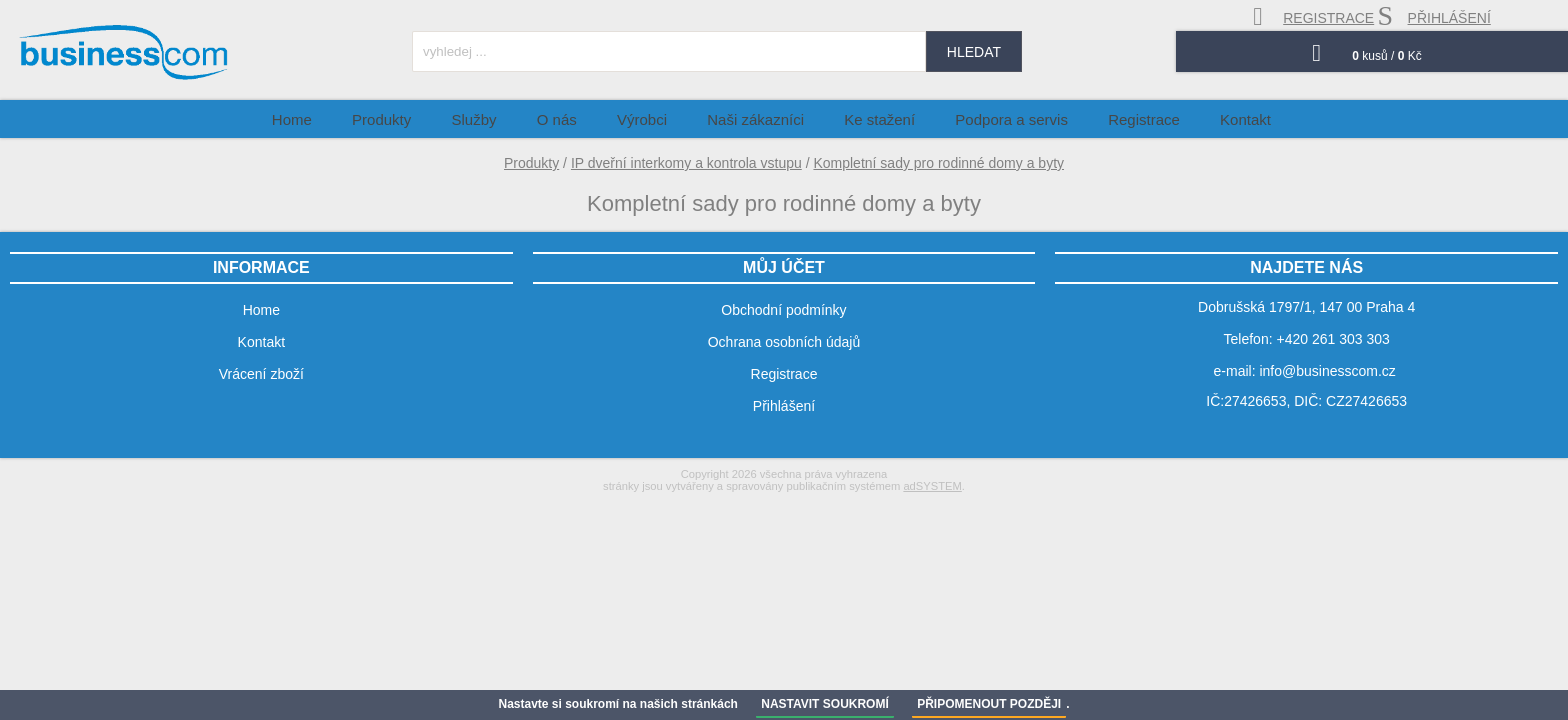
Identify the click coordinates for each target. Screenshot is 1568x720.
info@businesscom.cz (1327, 371)
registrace (1313, 16)
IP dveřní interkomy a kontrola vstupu (686, 163)
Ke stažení (873, 118)
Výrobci (661, 118)
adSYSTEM (932, 486)
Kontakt (1203, 118)
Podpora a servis (993, 118)
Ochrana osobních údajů (784, 342)
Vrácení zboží (261, 374)
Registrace (1114, 118)
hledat (974, 52)
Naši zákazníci (762, 118)
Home (359, 118)
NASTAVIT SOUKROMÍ (825, 704)
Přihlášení (784, 406)
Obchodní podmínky (783, 310)
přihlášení (1434, 16)
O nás (588, 118)
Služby (517, 118)
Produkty (531, 163)
